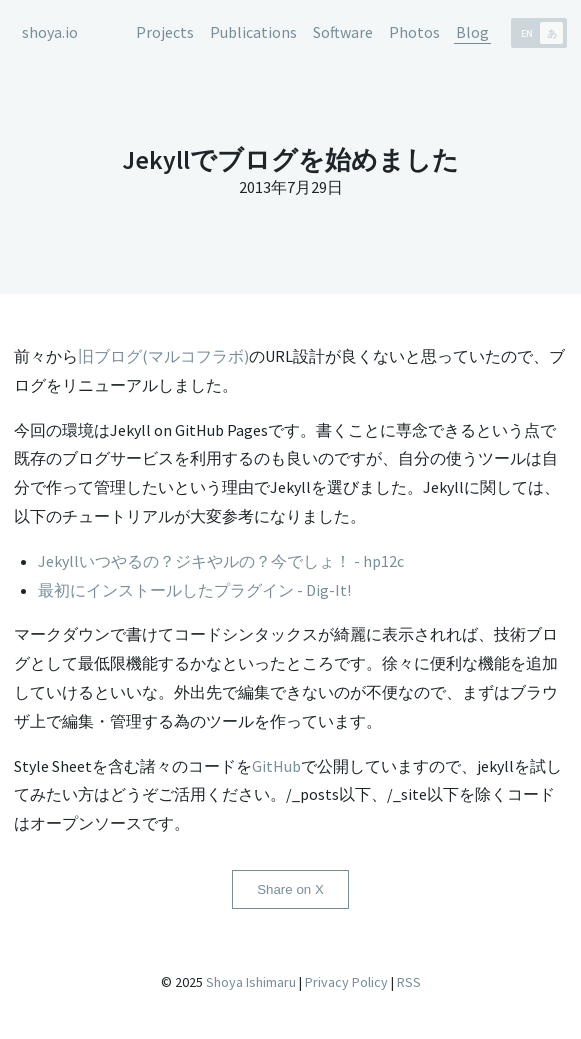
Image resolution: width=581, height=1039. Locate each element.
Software (343, 32)
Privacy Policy (346, 982)
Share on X (290, 889)
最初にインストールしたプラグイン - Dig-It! (194, 590)
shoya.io (50, 32)
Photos (414, 32)
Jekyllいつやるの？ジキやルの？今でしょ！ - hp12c (221, 561)
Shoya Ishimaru (249, 982)
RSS (409, 982)
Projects (165, 32)
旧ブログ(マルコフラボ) (163, 356)
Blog (472, 32)
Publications (253, 32)
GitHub (276, 766)
